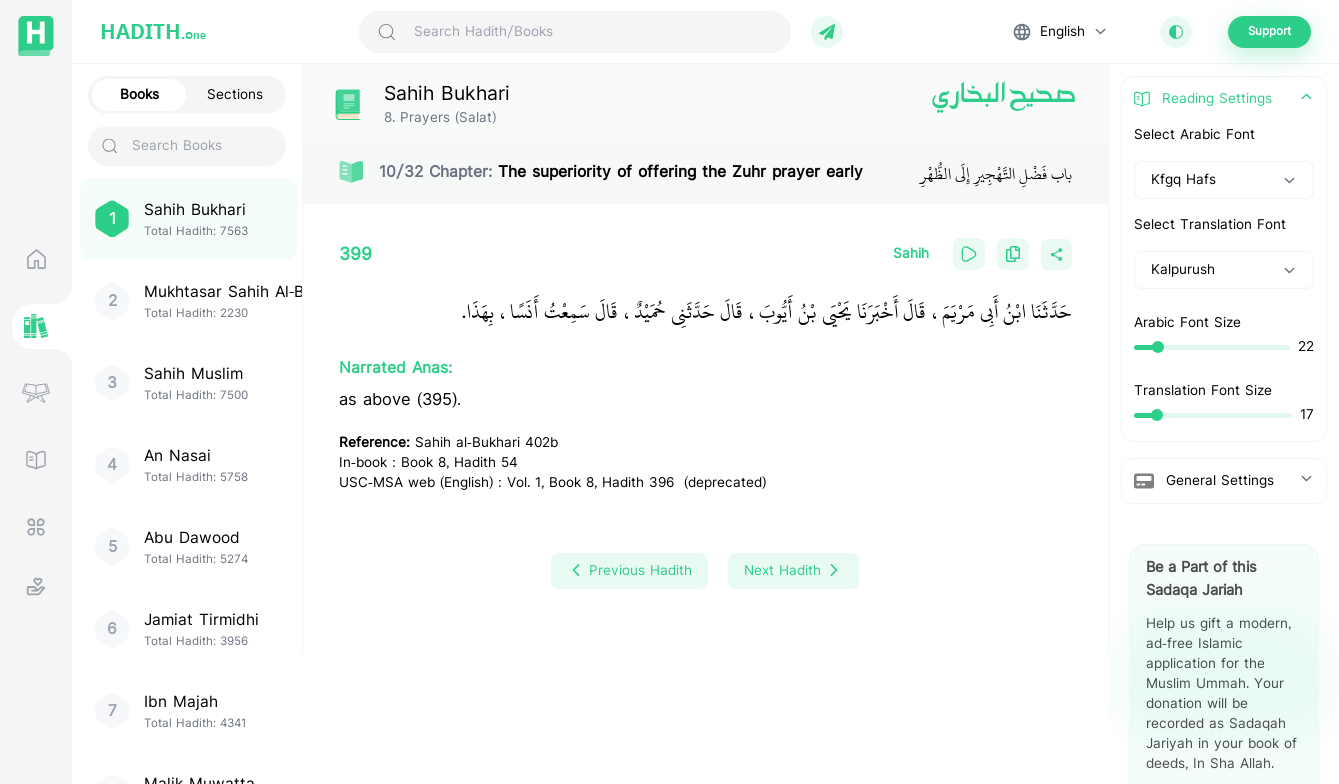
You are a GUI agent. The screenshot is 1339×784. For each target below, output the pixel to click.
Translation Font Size (1203, 391)
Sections (235, 95)
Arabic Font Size (1187, 323)
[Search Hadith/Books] (594, 32)
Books (139, 95)
